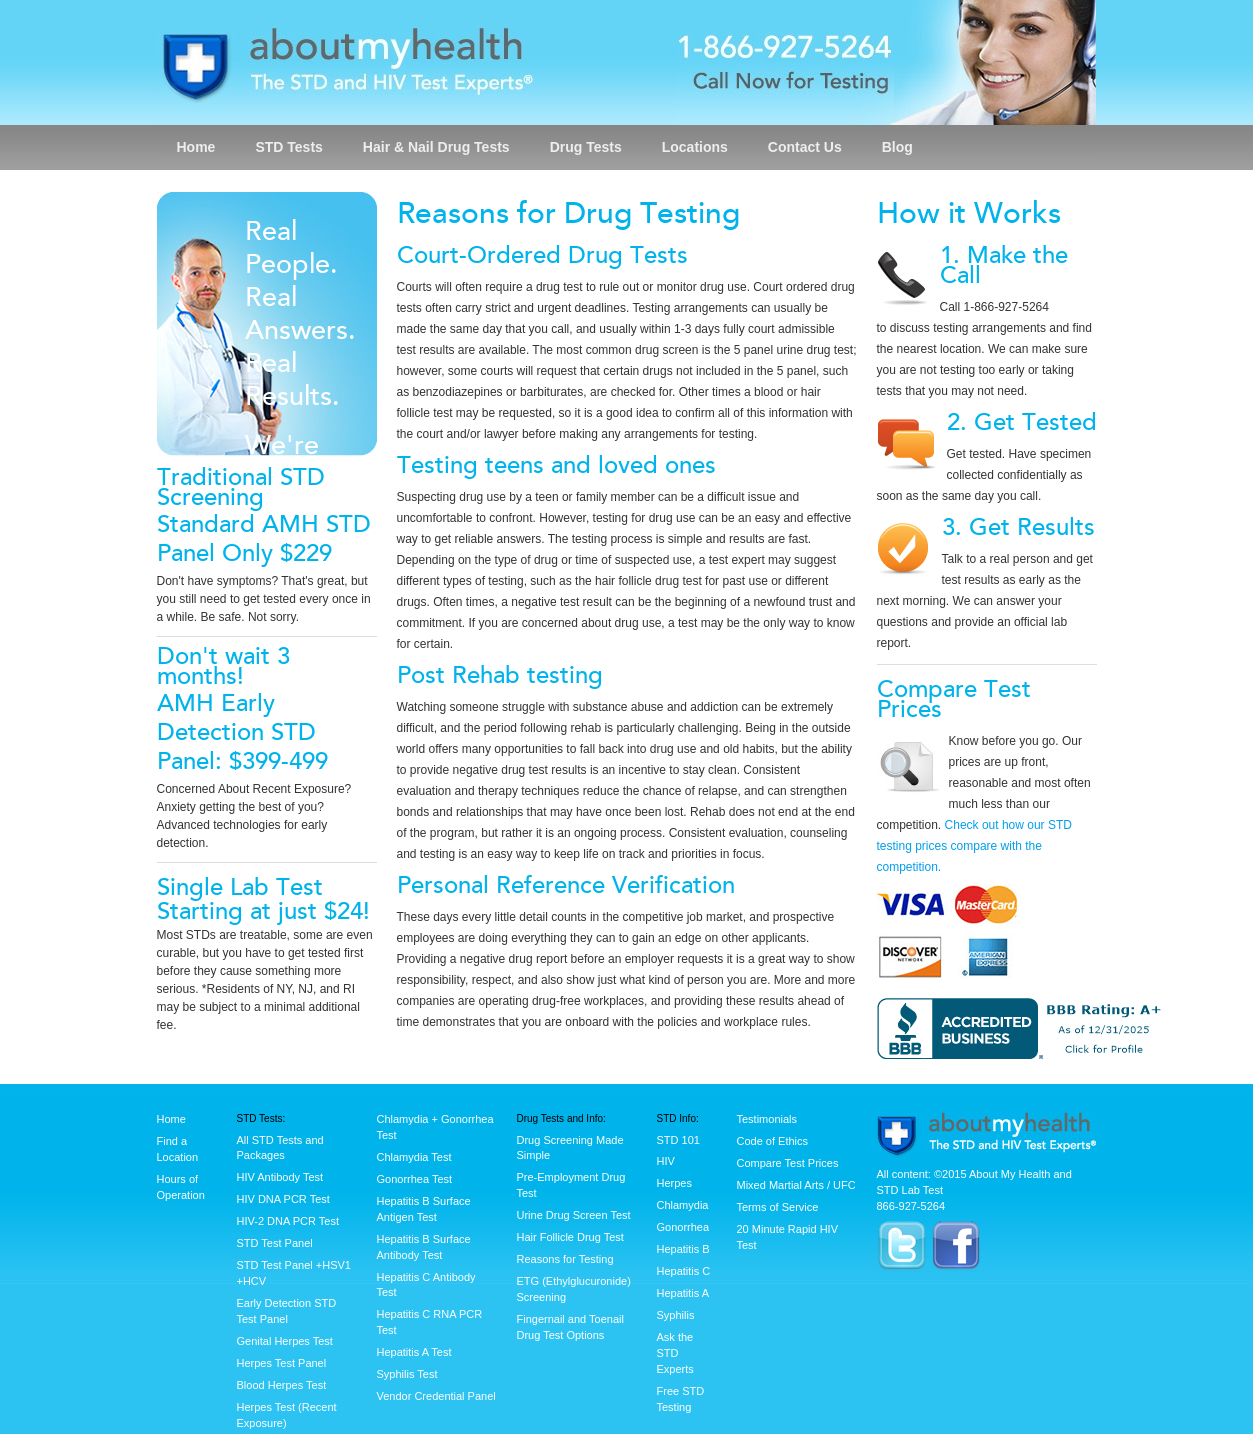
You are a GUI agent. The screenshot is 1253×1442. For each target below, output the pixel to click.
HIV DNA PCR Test (283, 1199)
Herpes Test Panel (282, 1363)
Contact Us (805, 147)
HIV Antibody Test (280, 1177)
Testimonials (767, 1119)
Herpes (674, 1183)
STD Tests (288, 147)
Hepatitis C (684, 1271)
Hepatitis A (683, 1293)
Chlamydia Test (414, 1157)
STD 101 (678, 1140)
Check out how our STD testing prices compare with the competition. (974, 846)
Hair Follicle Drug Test (570, 1237)
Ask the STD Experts (675, 1353)
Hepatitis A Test (414, 1352)
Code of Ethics (773, 1141)
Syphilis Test (407, 1374)
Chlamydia (683, 1205)
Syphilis (676, 1315)
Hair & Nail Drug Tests (436, 147)
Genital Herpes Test (285, 1341)
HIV (666, 1161)
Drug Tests (586, 147)
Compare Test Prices (788, 1163)
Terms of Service (778, 1207)
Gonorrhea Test (415, 1179)
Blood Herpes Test (282, 1385)
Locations (695, 147)
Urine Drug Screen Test (574, 1215)
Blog (897, 147)
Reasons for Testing (565, 1259)
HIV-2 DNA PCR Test (288, 1221)
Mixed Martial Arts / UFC (796, 1185)
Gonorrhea (683, 1227)
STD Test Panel (275, 1243)
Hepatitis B (683, 1249)
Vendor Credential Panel (436, 1396)
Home (196, 147)
